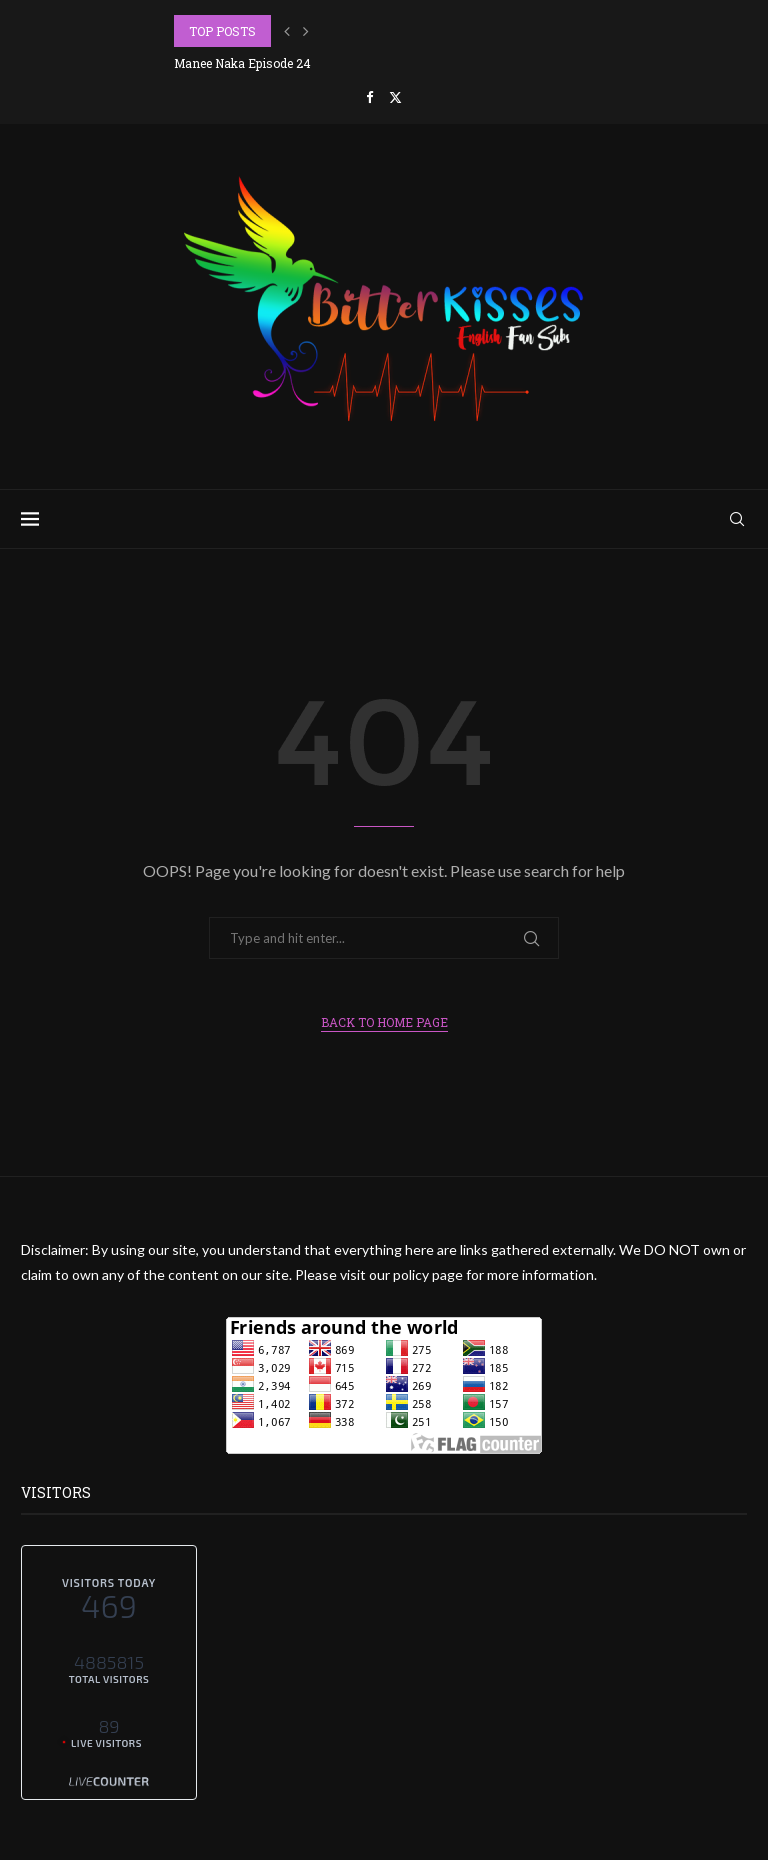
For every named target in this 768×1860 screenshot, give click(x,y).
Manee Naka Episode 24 (242, 63)
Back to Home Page (384, 1022)
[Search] (737, 519)
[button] (287, 31)
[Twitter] (395, 97)
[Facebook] (369, 97)
